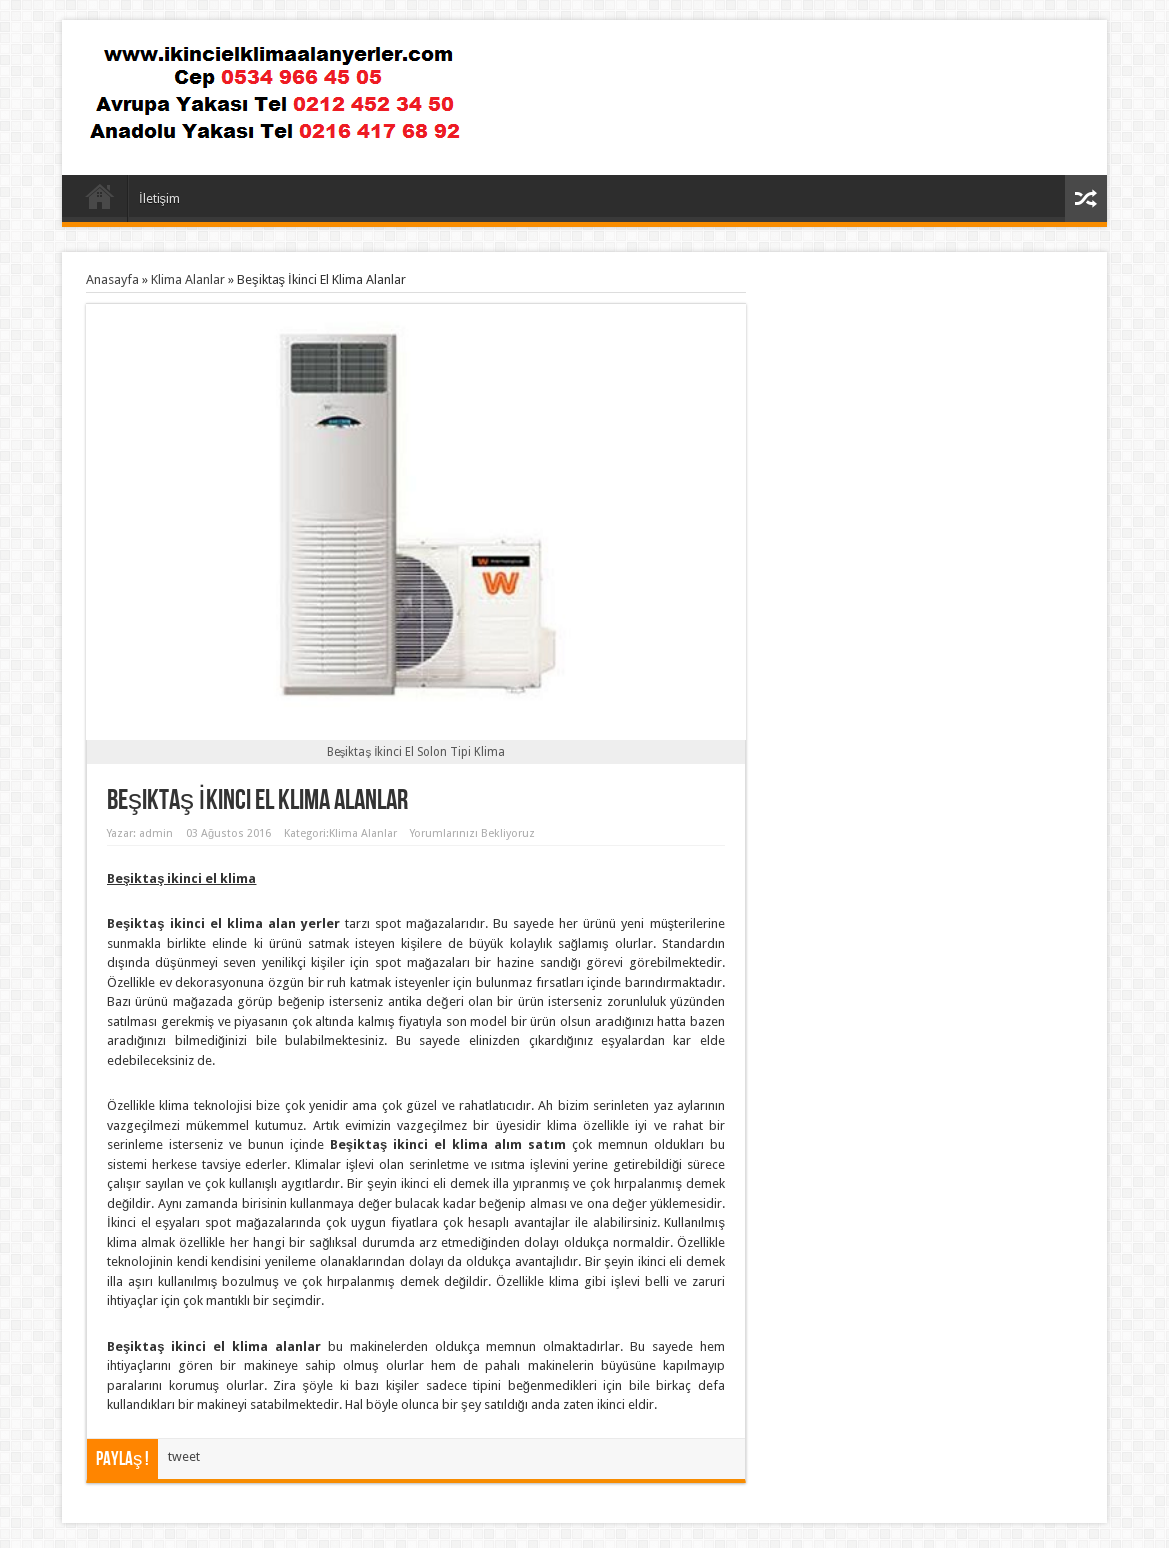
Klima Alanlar (188, 279)
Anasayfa (99, 201)
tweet (184, 1456)
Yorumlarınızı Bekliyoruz (472, 833)
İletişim (159, 198)
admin (156, 833)
